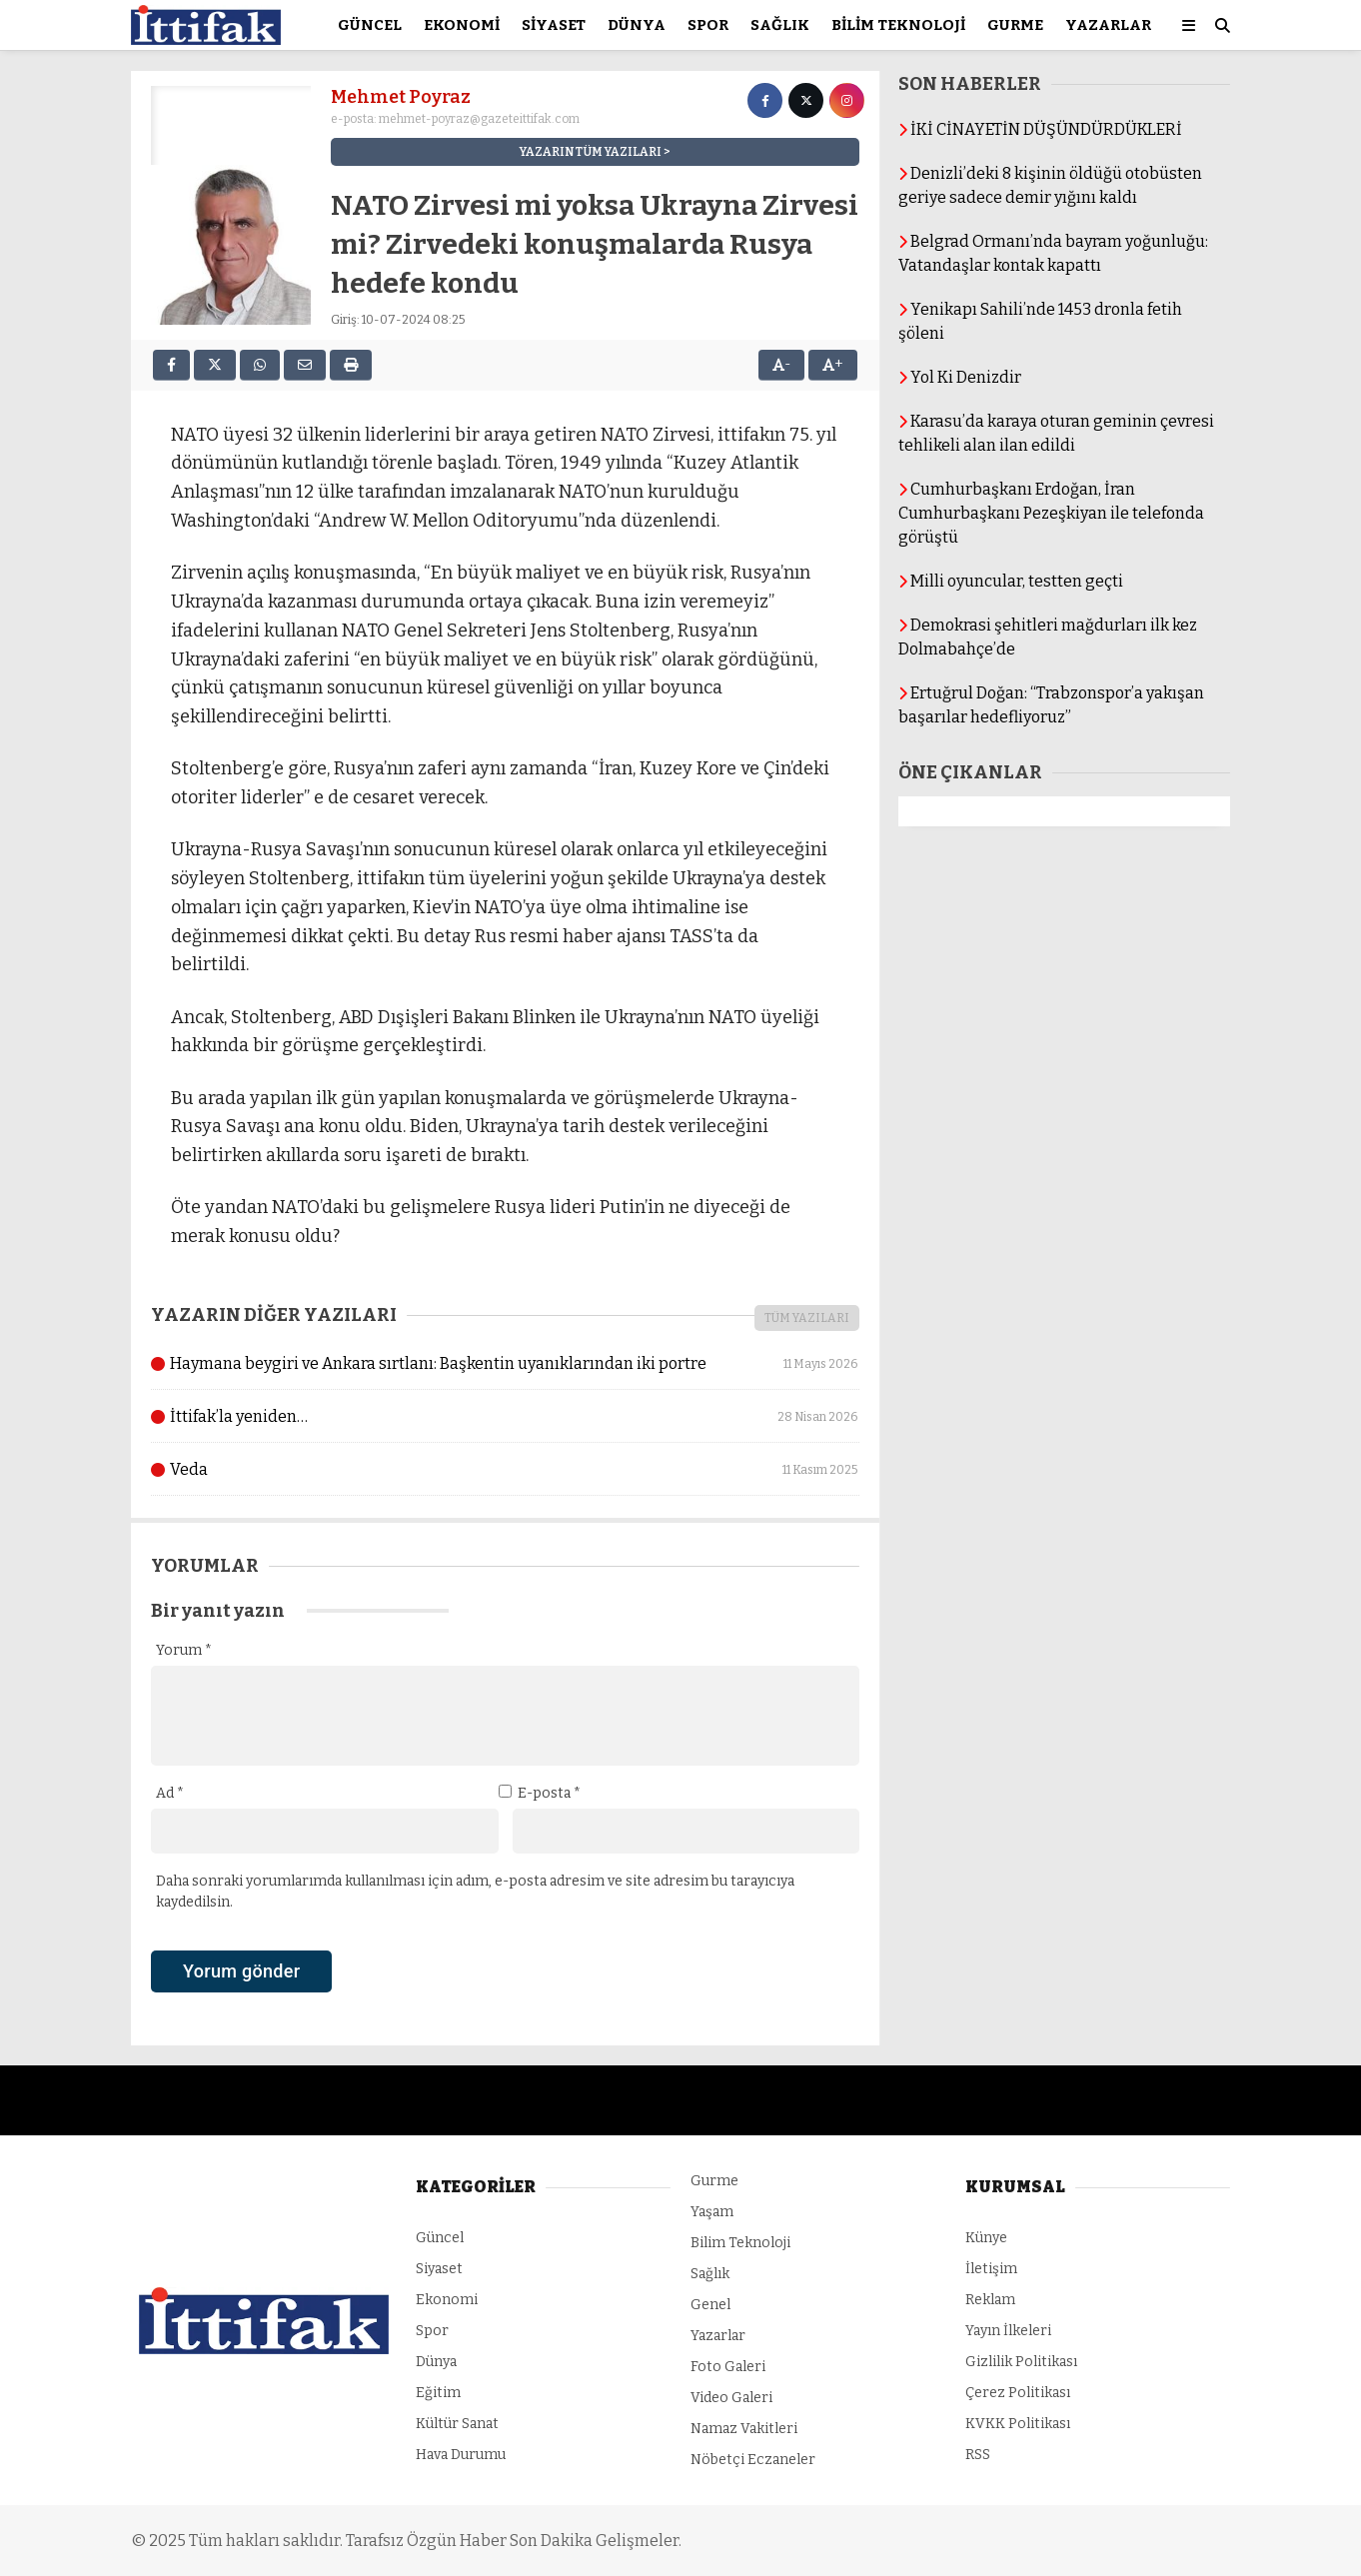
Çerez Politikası (1017, 2392)
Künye (986, 2237)
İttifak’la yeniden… (505, 1417)
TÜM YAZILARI (806, 1318)
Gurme (1015, 25)
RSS (977, 2454)
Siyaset (554, 25)
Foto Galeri (727, 2366)
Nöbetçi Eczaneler (752, 2459)
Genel (710, 2304)
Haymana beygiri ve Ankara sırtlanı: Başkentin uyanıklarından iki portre (505, 1364)
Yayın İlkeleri (1008, 2330)
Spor (707, 25)
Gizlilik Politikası (1021, 2361)
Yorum (184, 1650)
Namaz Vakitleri (743, 2428)
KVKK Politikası (1017, 2423)
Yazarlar (1108, 25)
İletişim (991, 2268)
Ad (170, 1793)
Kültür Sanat (457, 2423)
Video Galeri (731, 2397)
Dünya (637, 25)
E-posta (549, 1793)
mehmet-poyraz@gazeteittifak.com (479, 119)
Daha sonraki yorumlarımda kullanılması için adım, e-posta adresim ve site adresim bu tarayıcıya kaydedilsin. (475, 1892)
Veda (505, 1470)
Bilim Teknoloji (898, 25)
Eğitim (438, 2392)
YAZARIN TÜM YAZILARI (591, 152)
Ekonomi (462, 25)
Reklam (990, 2299)
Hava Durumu (461, 2454)
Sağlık (779, 25)
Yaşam (711, 2211)
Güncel (370, 25)
